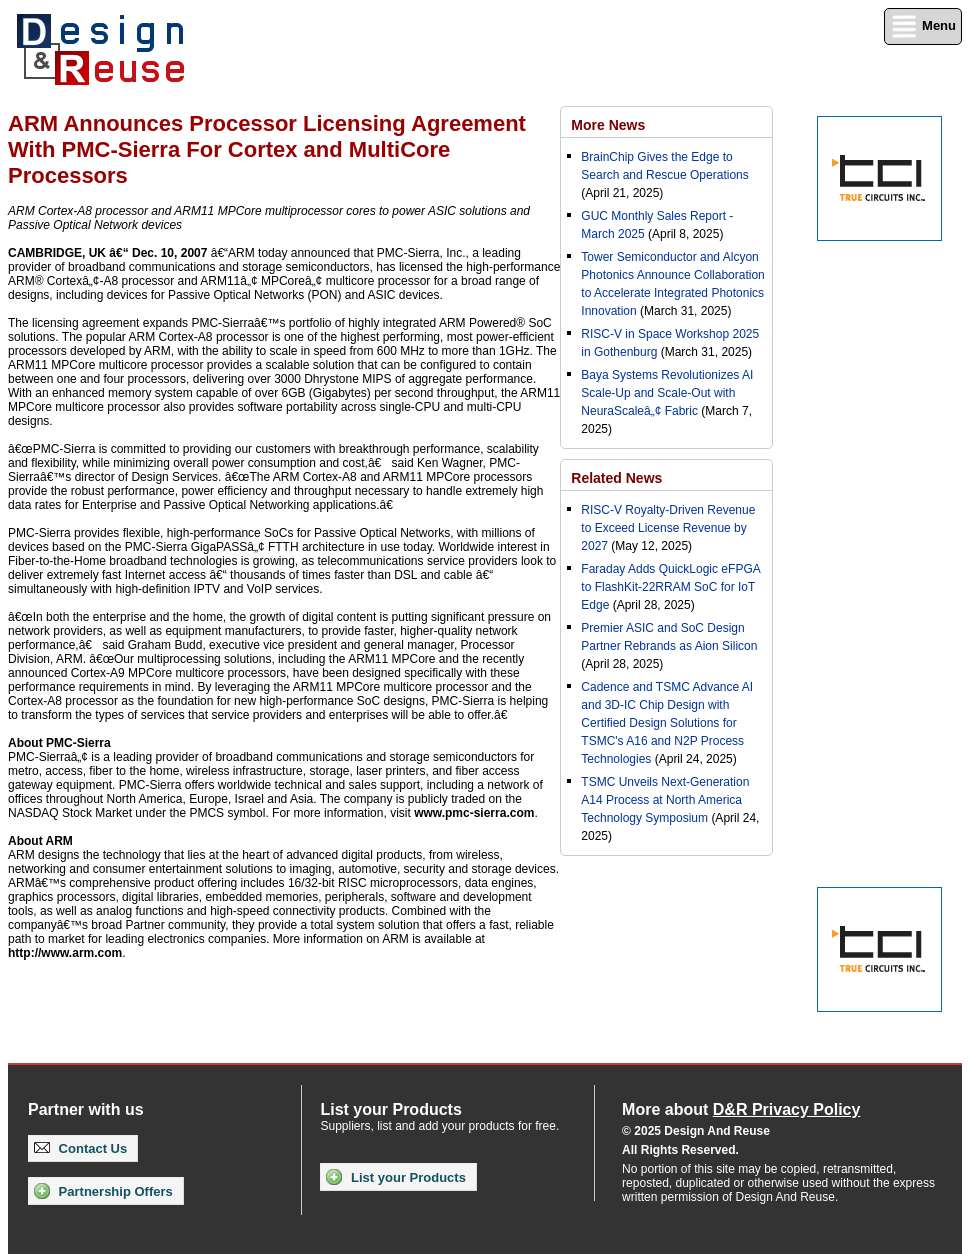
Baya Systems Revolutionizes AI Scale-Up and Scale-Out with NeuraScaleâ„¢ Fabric (667, 393)
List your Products (395, 1177)
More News (608, 125)
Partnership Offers (103, 1191)
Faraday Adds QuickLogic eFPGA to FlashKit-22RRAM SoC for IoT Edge (670, 587)
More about (741, 1109)
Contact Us (80, 1148)
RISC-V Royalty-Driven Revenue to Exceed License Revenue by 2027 (668, 528)
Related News (616, 478)
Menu (923, 26)
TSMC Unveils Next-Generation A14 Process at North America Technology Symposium (665, 800)
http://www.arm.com (65, 953)
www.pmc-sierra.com (474, 813)
